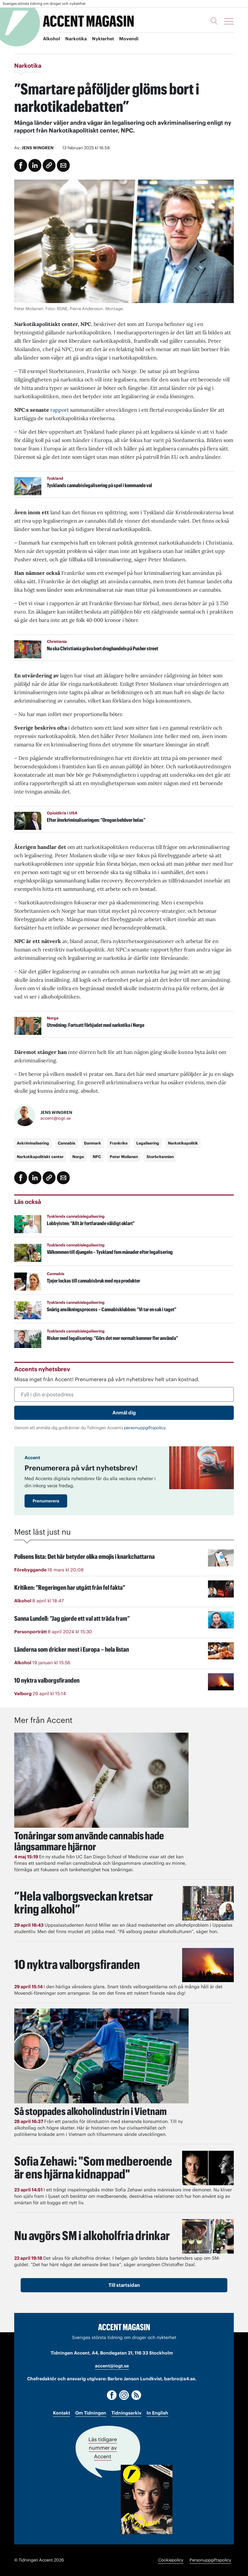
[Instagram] (124, 2395)
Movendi (129, 39)
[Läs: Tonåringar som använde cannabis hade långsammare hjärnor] (101, 1780)
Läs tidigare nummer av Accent (102, 2448)
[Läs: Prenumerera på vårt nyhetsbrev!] (201, 1467)
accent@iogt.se (55, 1118)
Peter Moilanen (124, 1156)
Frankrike (119, 1143)
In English (157, 2413)
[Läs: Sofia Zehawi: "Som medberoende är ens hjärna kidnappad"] (208, 2168)
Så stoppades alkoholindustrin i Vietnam (90, 2111)
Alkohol (51, 39)
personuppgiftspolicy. (145, 1428)
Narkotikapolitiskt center (40, 1156)
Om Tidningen (90, 2413)
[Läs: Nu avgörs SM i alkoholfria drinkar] (208, 2236)
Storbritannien (160, 1156)
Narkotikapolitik (183, 1143)
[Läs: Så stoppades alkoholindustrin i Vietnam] (101, 2055)
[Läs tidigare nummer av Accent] (146, 2499)
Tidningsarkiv (126, 2413)
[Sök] (214, 21)
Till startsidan (124, 2285)
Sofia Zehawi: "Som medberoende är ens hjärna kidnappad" (95, 2167)
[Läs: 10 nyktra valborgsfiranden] (208, 1965)
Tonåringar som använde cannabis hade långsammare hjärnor (89, 1841)
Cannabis (66, 1143)
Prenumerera (46, 1501)
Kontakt (61, 2413)
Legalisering (147, 1143)
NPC (97, 1156)
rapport (59, 410)
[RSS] (136, 2395)
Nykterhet (103, 39)
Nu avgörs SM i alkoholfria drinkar (94, 2235)
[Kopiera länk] (49, 165)
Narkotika (76, 39)
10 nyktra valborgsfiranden (78, 1964)
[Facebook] (112, 2395)
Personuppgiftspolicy (210, 2560)
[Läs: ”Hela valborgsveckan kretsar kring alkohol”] (208, 1903)
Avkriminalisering (33, 1143)
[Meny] (229, 21)
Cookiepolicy (170, 2560)
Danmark (92, 1143)
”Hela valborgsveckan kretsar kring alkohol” (85, 1902)
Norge (78, 1156)
